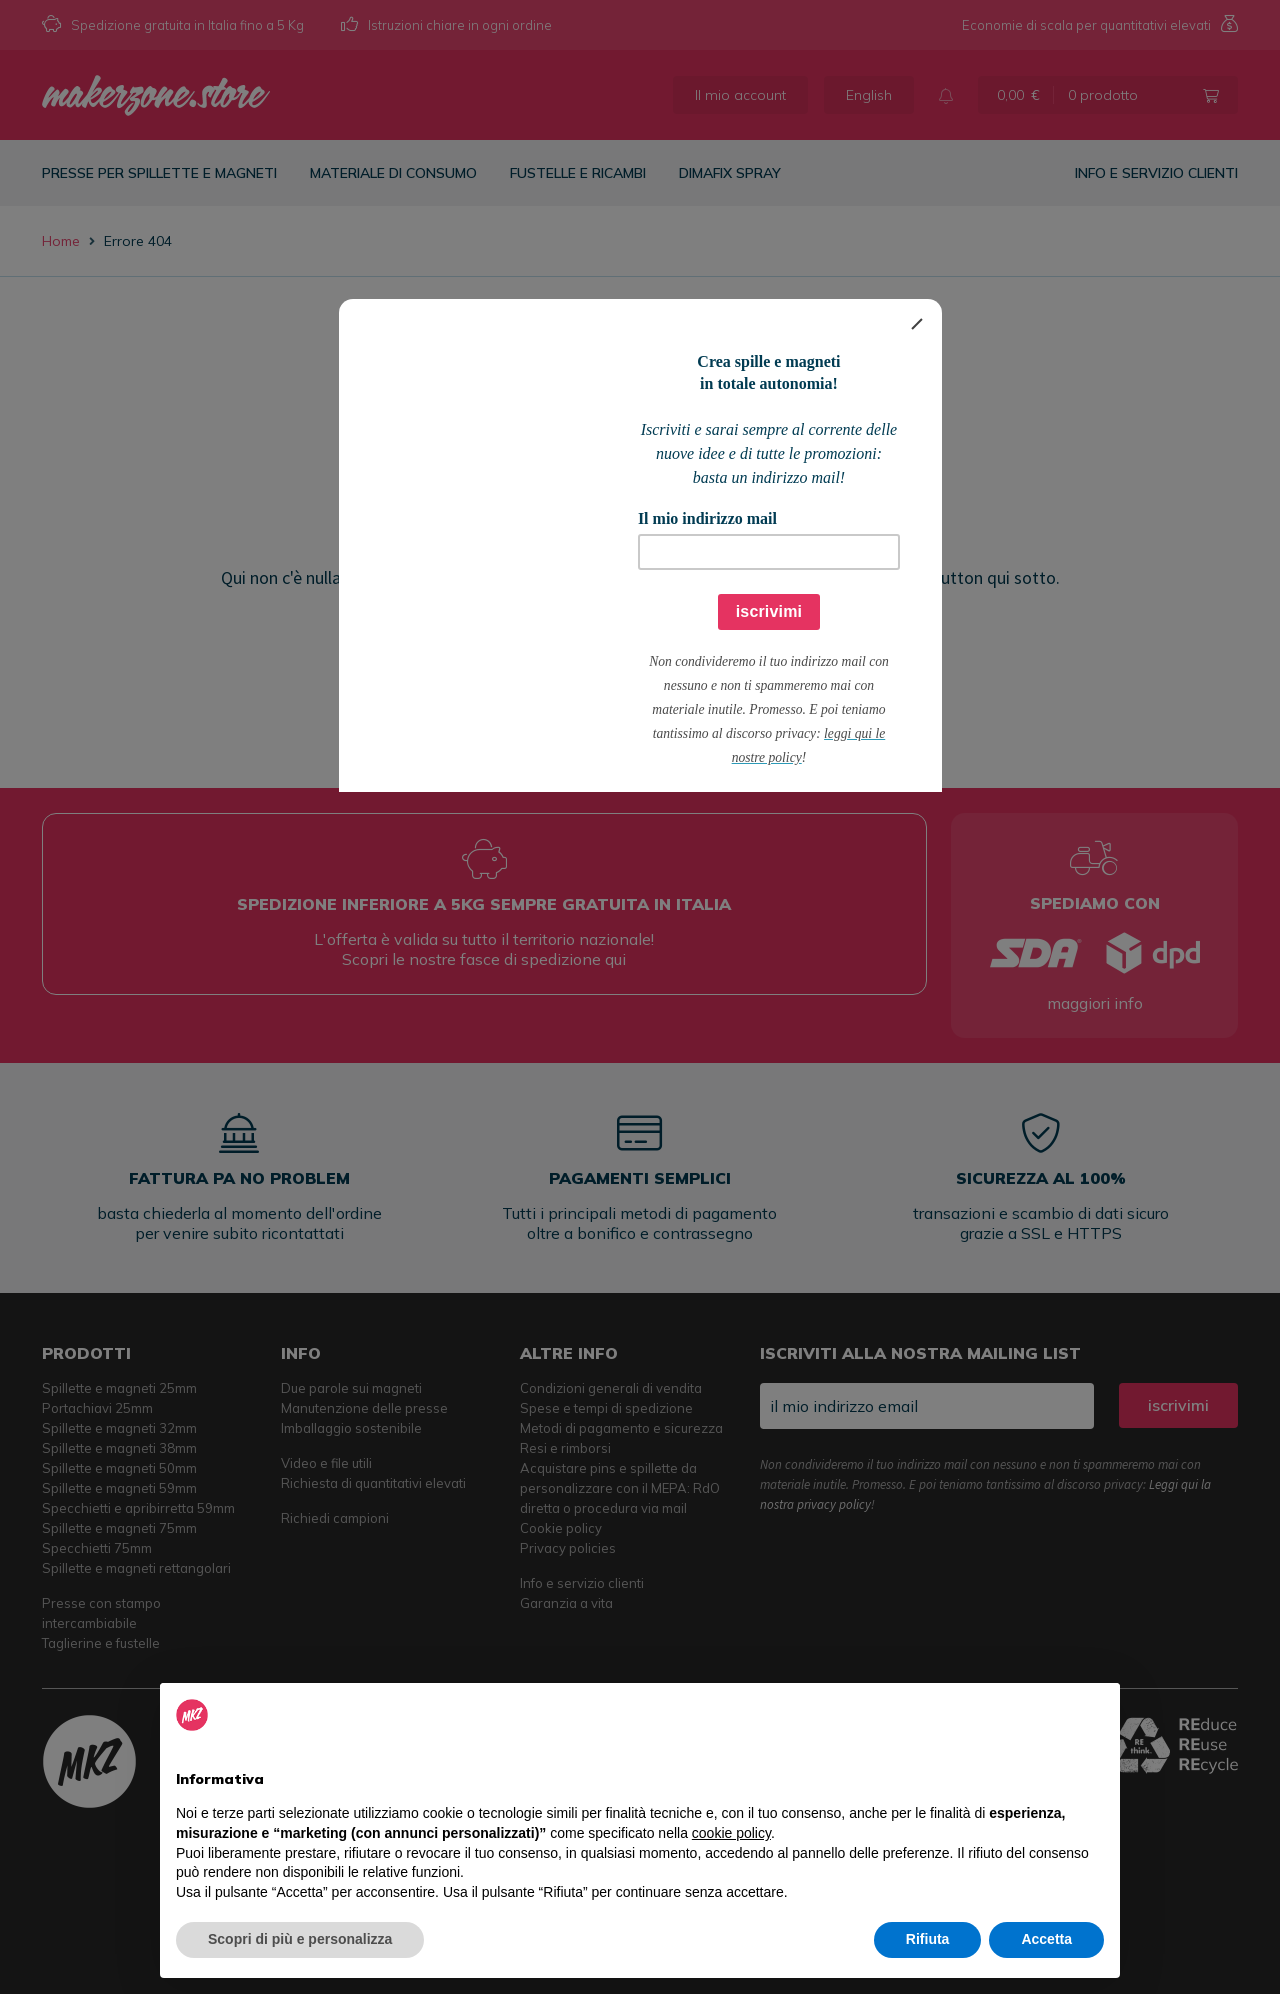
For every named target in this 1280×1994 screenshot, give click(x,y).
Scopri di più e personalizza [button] (300, 1939)
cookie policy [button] (731, 1833)
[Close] (917, 324)
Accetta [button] (1046, 1939)
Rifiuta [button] (928, 1939)
